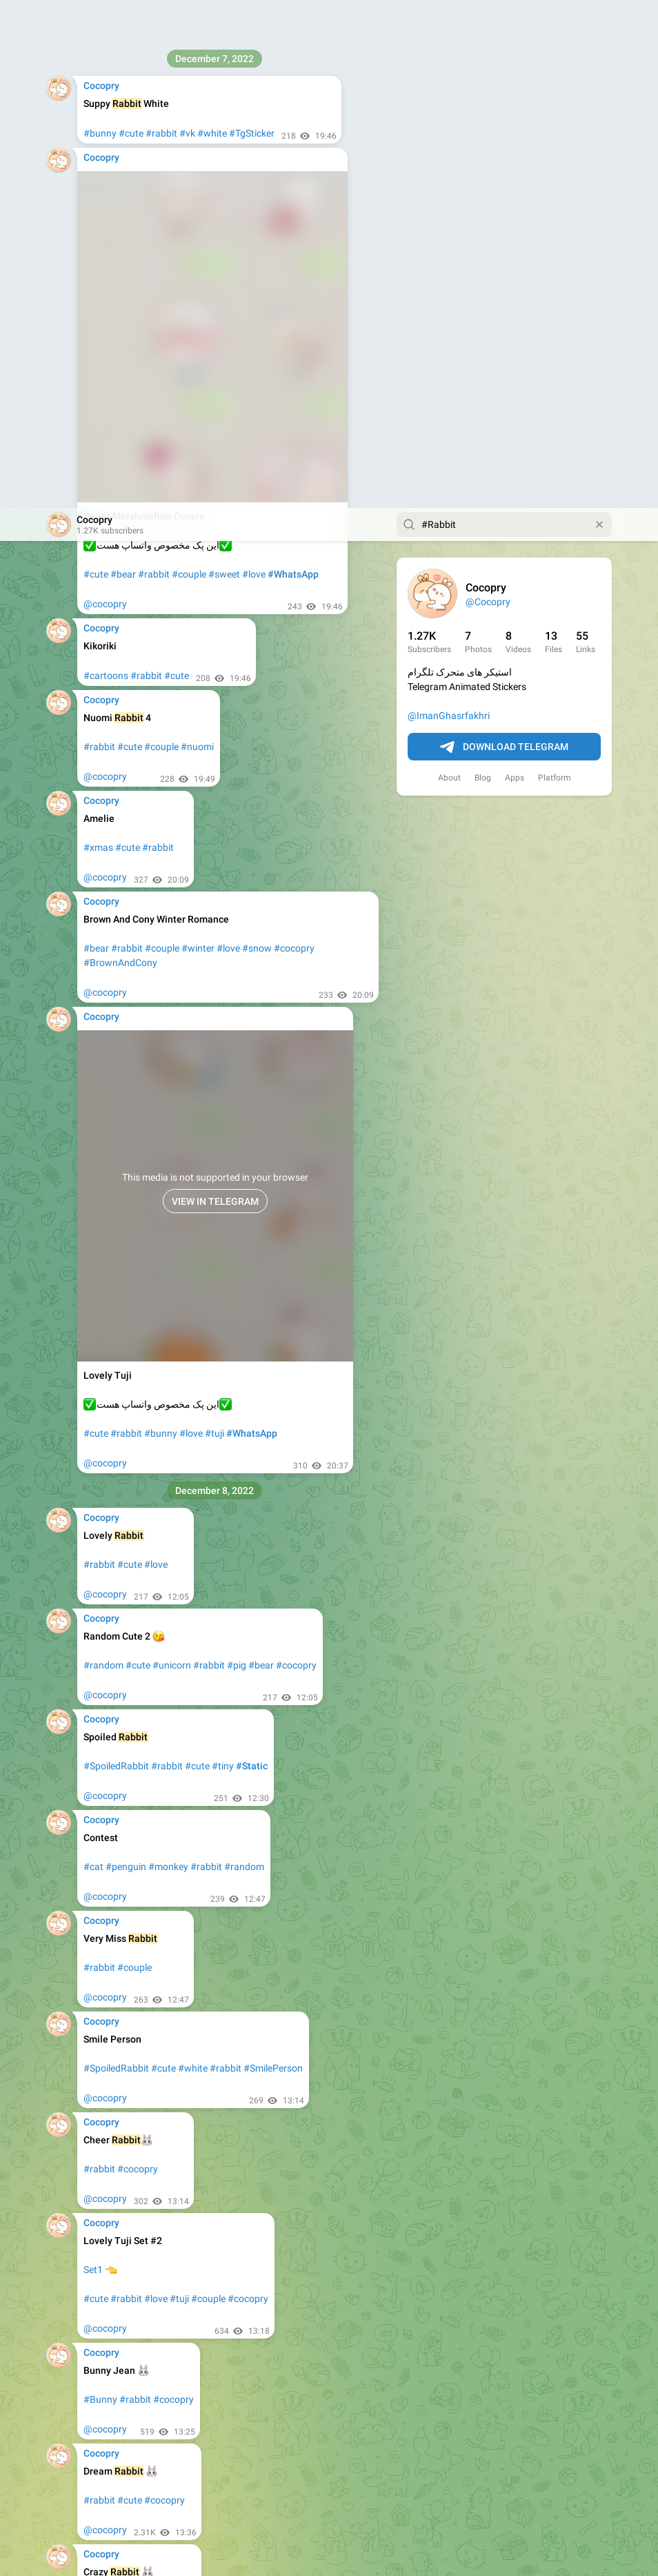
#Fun (128, 2092)
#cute (95, 66)
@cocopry (105, 95)
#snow (257, 440)
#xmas (98, 339)
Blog (483, 270)
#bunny (160, 925)
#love (254, 66)
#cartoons (105, 167)
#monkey (168, 1358)
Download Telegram (504, 239)
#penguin (126, 1358)
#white (193, 1560)
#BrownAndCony (120, 454)
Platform (554, 270)
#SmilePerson (273, 1560)
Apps (514, 270)
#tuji (214, 925)
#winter (198, 440)
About (449, 270)
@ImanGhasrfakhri (449, 207)
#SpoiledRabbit (116, 1258)
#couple (189, 66)
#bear (123, 66)
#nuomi (197, 238)
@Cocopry (488, 93)
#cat (93, 1358)
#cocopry (294, 440)
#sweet (224, 66)
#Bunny (100, 1891)
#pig (236, 1157)
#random (103, 1157)
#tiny (223, 1258)
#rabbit (154, 66)
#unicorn (171, 1157)
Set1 (93, 1761)
